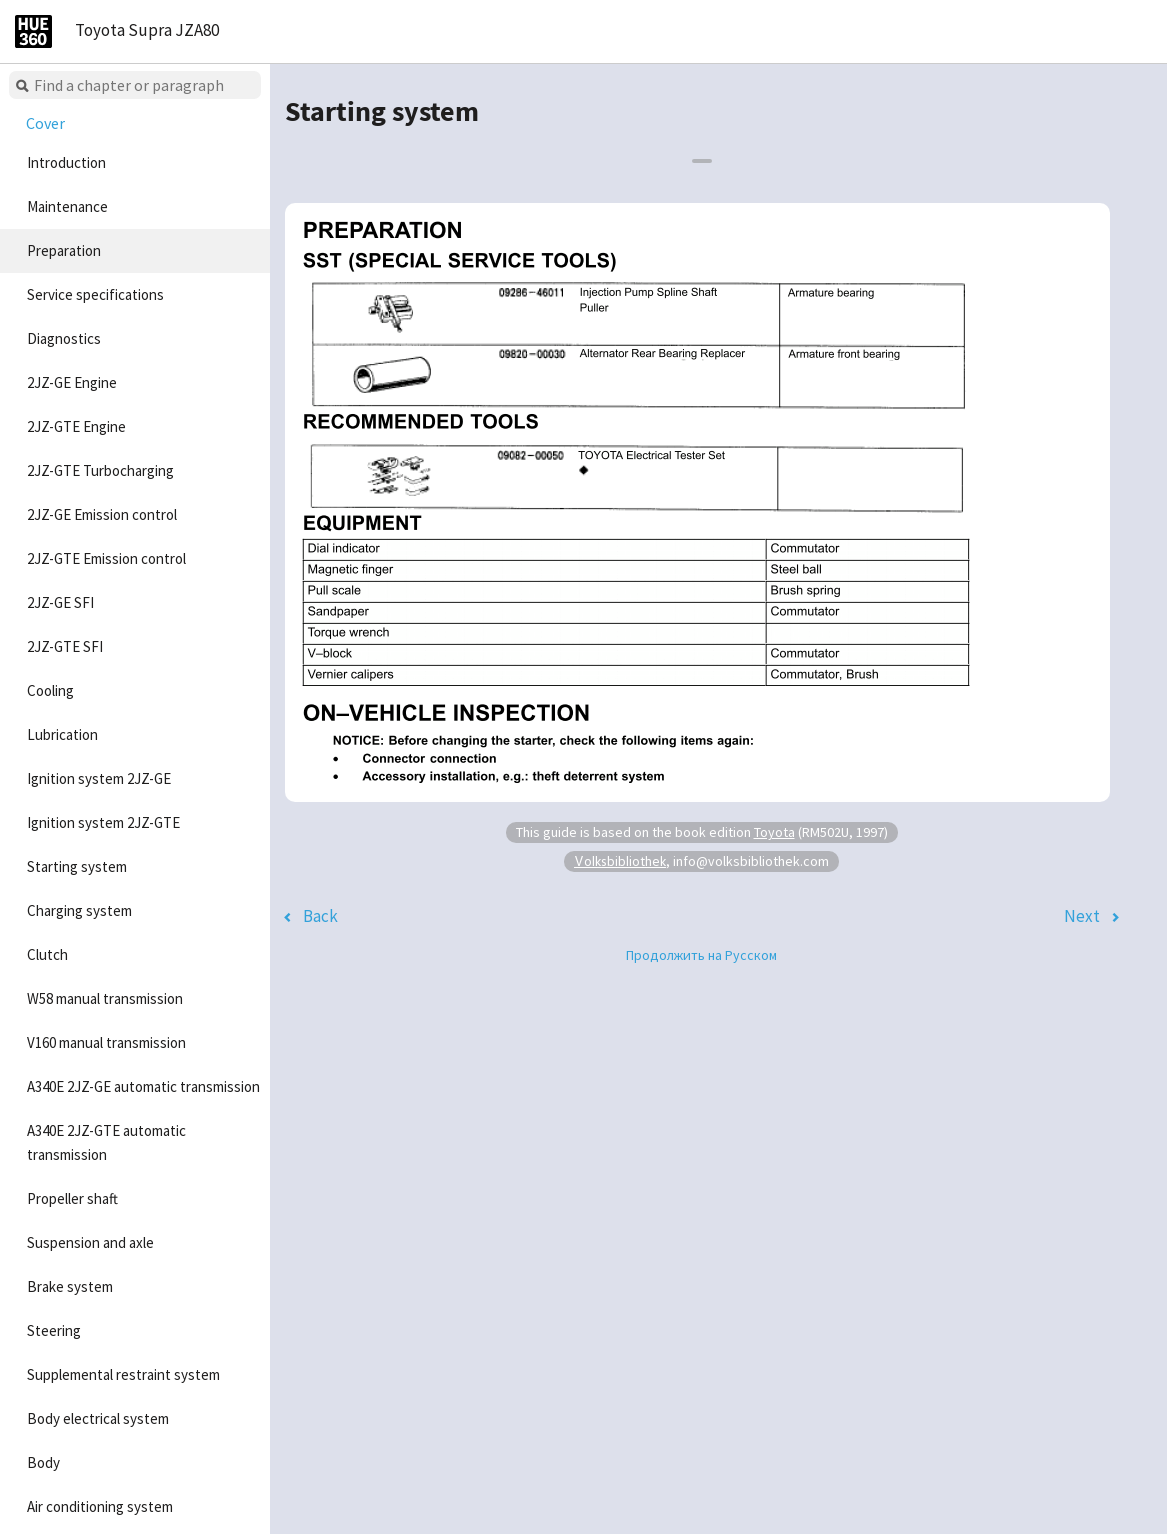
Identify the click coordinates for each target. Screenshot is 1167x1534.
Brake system (70, 1286)
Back (320, 916)
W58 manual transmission (105, 998)
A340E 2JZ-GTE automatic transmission (106, 1142)
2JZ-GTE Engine (76, 426)
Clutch (47, 954)
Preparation (64, 250)
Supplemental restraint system (123, 1374)
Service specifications (95, 294)
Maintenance (67, 206)
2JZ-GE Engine (72, 382)
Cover (45, 123)
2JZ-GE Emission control (102, 514)
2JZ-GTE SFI (65, 646)
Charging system (79, 910)
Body (43, 1462)
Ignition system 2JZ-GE (99, 778)
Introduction (66, 162)
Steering (54, 1330)
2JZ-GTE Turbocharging (100, 470)
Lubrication (62, 734)
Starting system (77, 866)
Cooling (50, 690)
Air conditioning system (100, 1506)
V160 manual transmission (106, 1042)
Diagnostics (64, 338)
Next (1082, 916)
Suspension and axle (90, 1242)
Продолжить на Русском (701, 955)
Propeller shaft (72, 1198)
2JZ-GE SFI (60, 602)
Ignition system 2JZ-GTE (103, 822)
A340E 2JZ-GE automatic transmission (143, 1086)
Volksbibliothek (620, 860)
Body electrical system (98, 1418)
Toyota (774, 832)
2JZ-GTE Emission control (106, 558)
